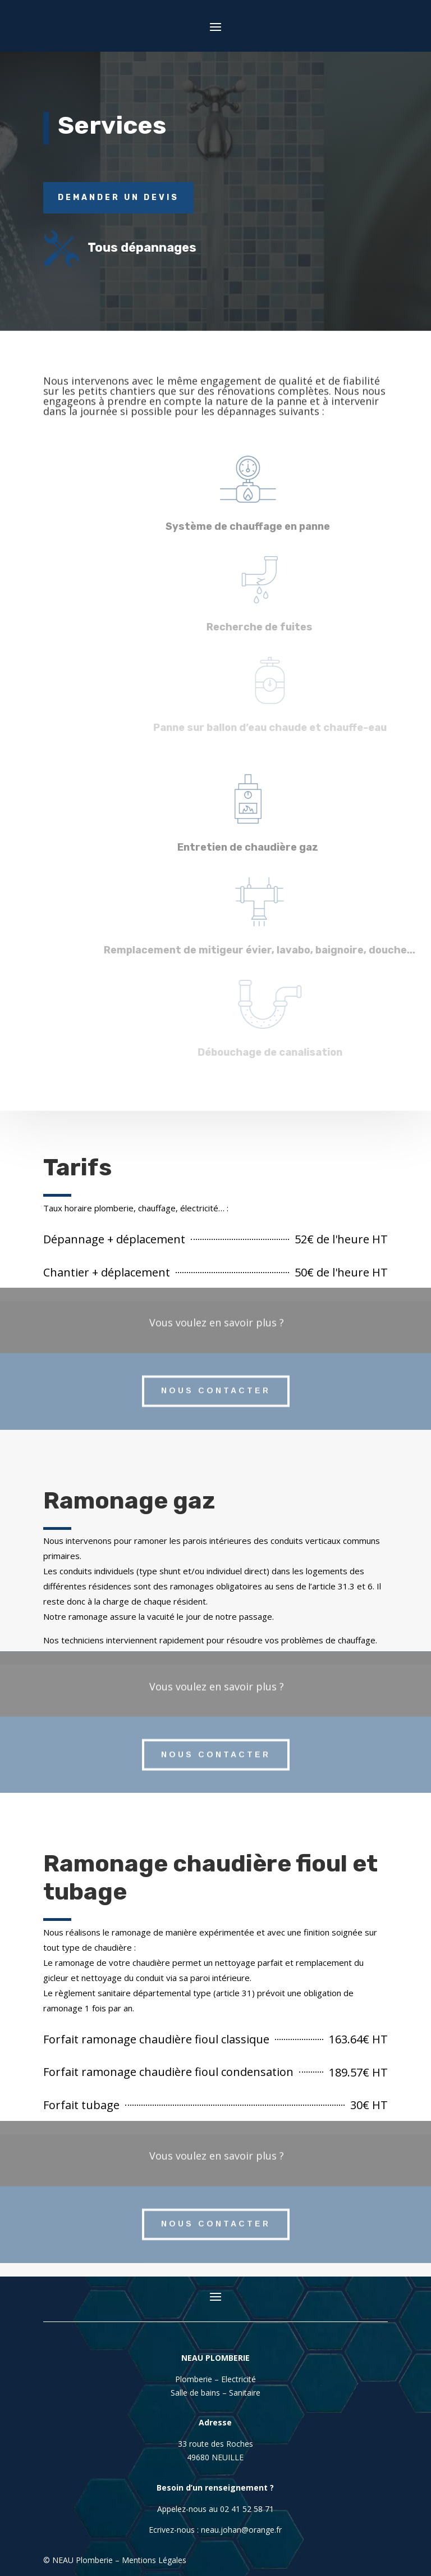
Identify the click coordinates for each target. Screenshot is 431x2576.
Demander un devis (118, 197)
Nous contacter (215, 1378)
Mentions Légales (154, 2560)
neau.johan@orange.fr (241, 2529)
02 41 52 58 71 (247, 2509)
